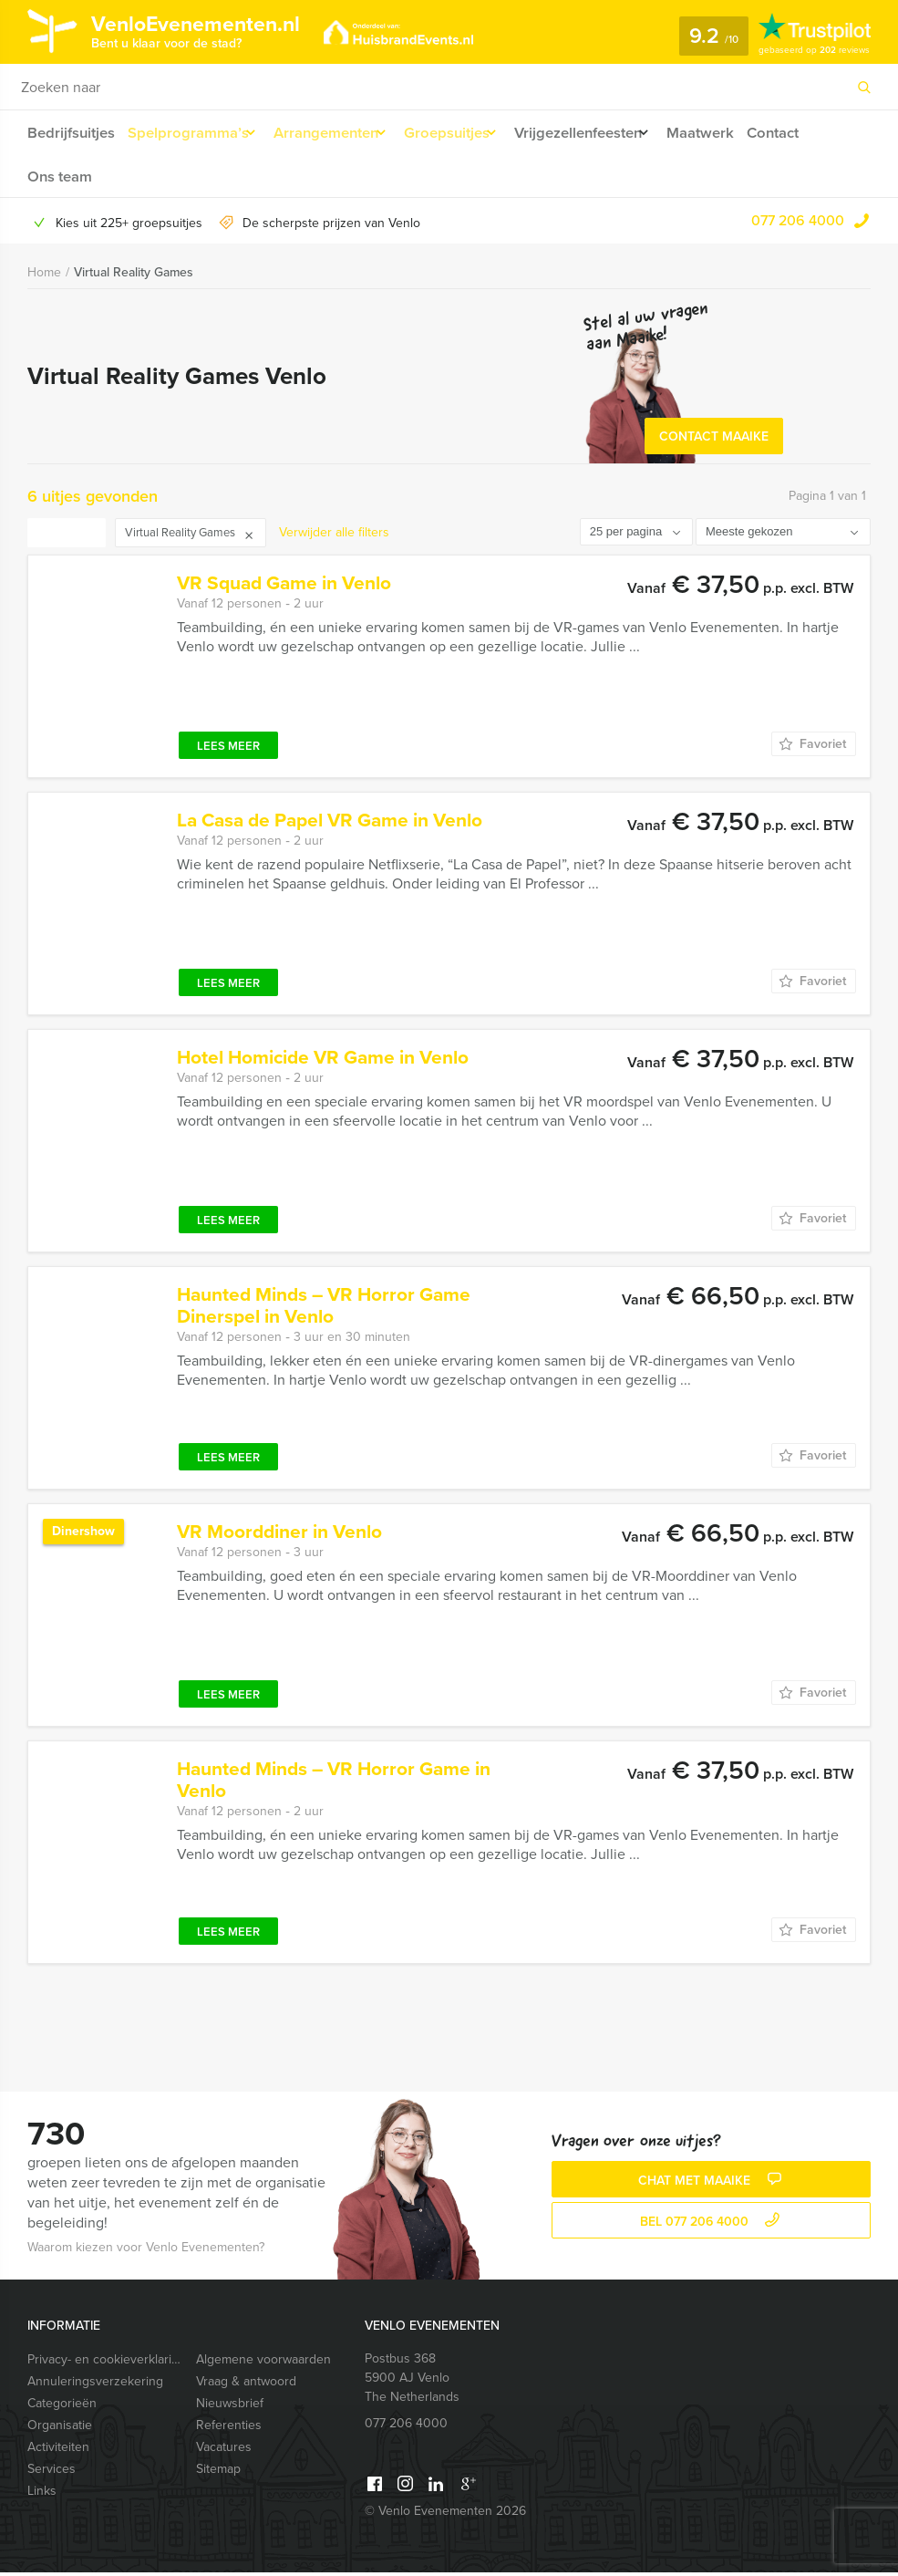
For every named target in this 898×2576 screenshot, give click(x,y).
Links (42, 2494)
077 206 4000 (797, 224)
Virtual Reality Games (133, 276)
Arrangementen (333, 132)
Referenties (229, 2428)
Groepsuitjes (461, 132)
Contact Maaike (714, 440)
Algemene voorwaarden (263, 2363)
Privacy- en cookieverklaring (103, 2363)
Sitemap (218, 2472)
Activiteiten (58, 2450)
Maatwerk (733, 132)
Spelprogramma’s (188, 132)
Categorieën (62, 2406)
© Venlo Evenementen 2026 (445, 2514)
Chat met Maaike (712, 2185)
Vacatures (224, 2450)
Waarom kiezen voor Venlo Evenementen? (145, 2250)
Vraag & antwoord (246, 2384)
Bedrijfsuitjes (70, 132)
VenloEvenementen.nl (214, 30)
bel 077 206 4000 (712, 2226)
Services (51, 2472)
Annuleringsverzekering (95, 2384)
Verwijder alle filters (334, 535)
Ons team (58, 178)
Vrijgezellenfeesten (602, 132)
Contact (808, 132)
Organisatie (59, 2428)
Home (44, 276)
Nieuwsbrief (229, 2406)
